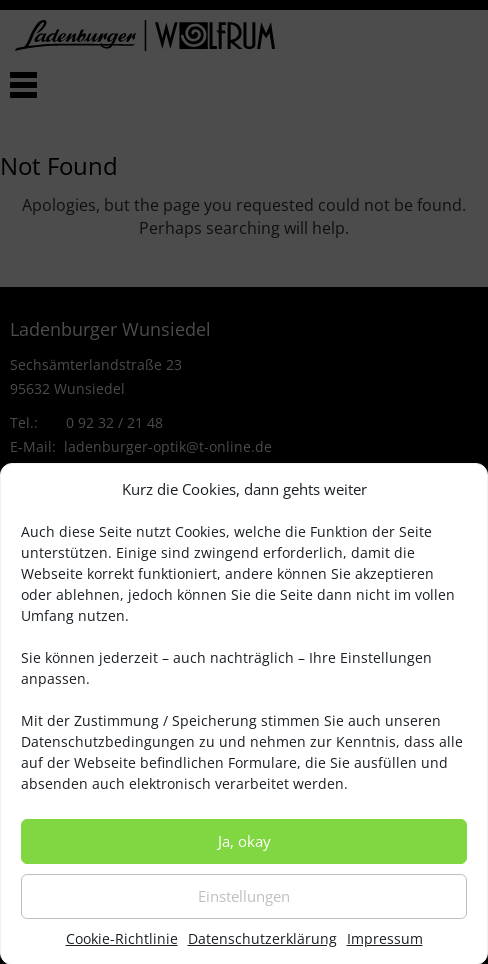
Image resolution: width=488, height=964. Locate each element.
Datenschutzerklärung (262, 949)
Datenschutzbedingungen (108, 752)
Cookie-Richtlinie (122, 949)
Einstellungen (244, 907)
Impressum (385, 949)
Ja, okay (244, 852)
